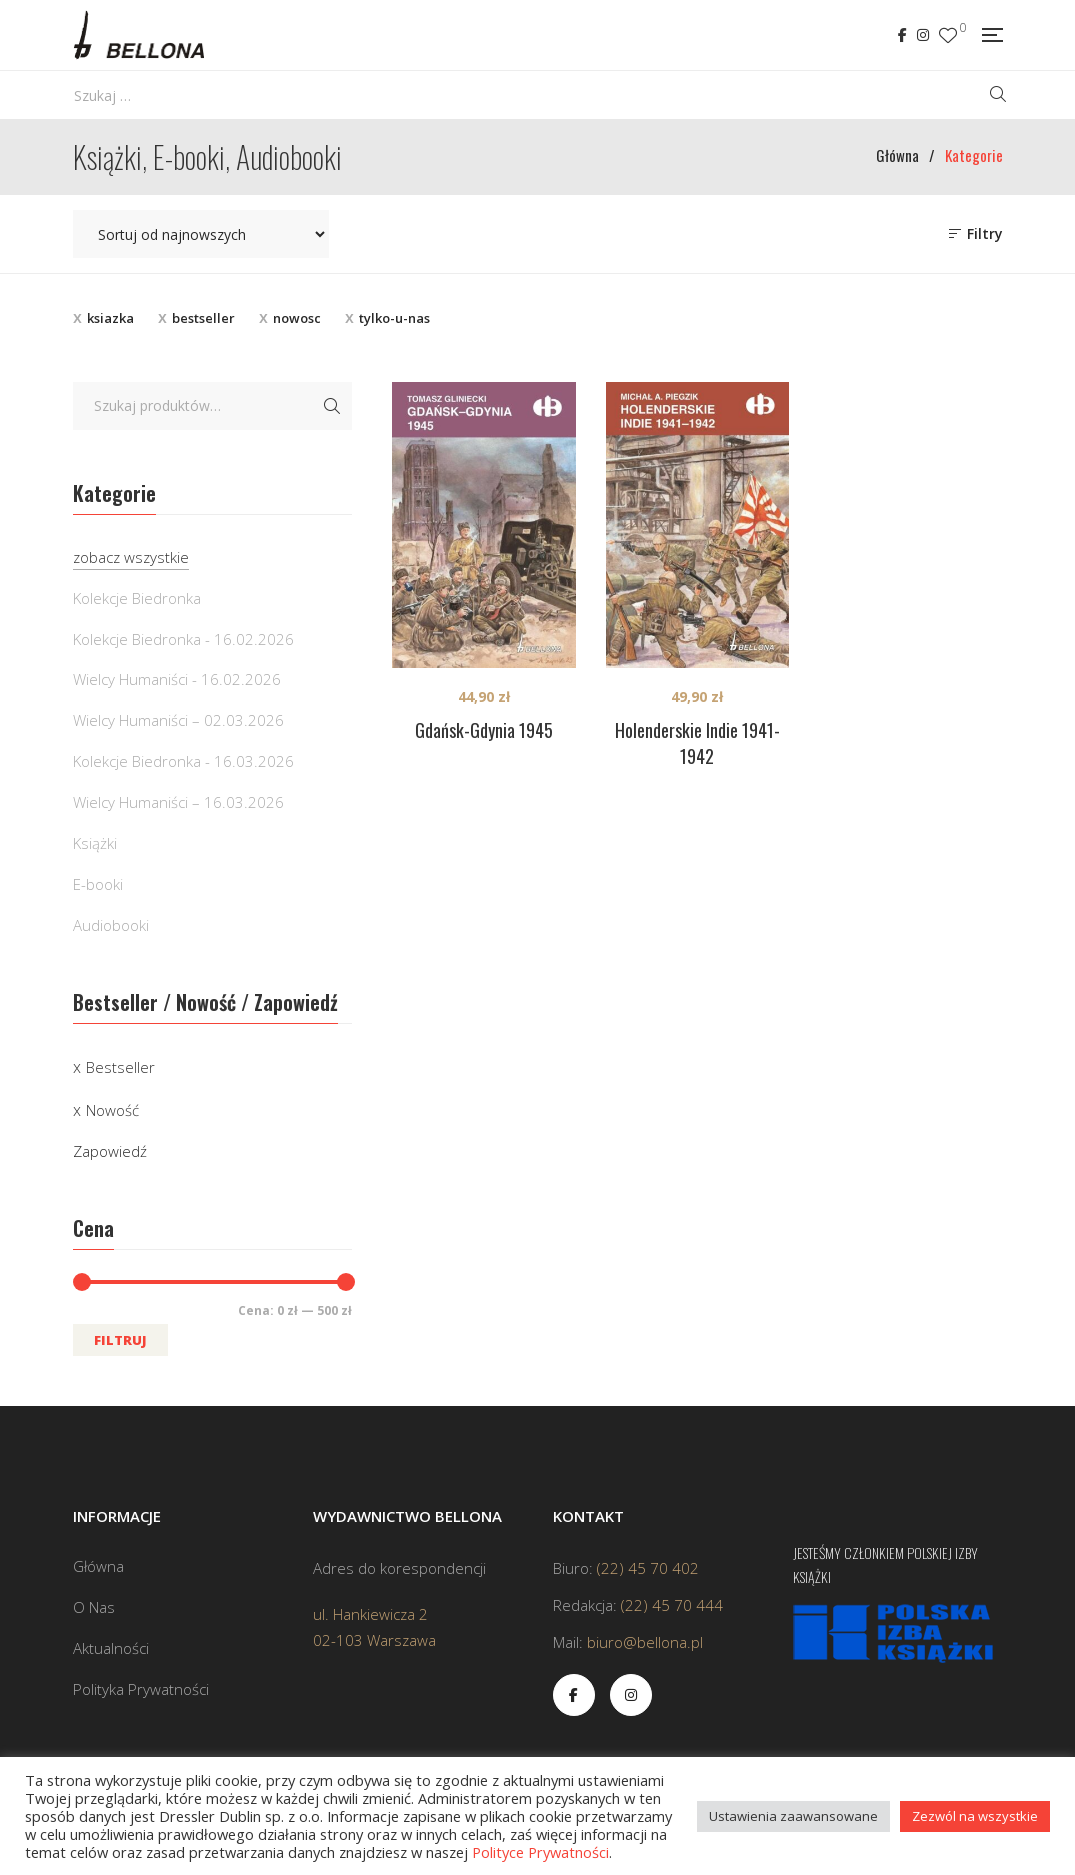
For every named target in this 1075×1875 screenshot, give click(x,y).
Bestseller (120, 1067)
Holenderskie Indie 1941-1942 (697, 743)
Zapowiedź (110, 1151)
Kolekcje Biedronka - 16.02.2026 (183, 639)
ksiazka (110, 318)
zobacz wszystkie (131, 557)
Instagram (923, 35)
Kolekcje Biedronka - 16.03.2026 (183, 761)
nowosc (297, 318)
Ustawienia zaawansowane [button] (793, 1816)
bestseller (203, 318)
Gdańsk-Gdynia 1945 (484, 730)
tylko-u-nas (394, 318)
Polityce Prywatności (540, 1852)
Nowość (112, 1110)
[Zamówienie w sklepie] (201, 234)
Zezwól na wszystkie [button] (975, 1816)
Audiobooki (111, 925)
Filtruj (120, 1340)
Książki (95, 843)
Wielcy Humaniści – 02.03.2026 (178, 720)
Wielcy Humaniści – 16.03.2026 (178, 802)
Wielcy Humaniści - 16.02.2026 (177, 679)
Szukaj (332, 406)
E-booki (98, 884)
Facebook (902, 35)
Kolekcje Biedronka (137, 598)
